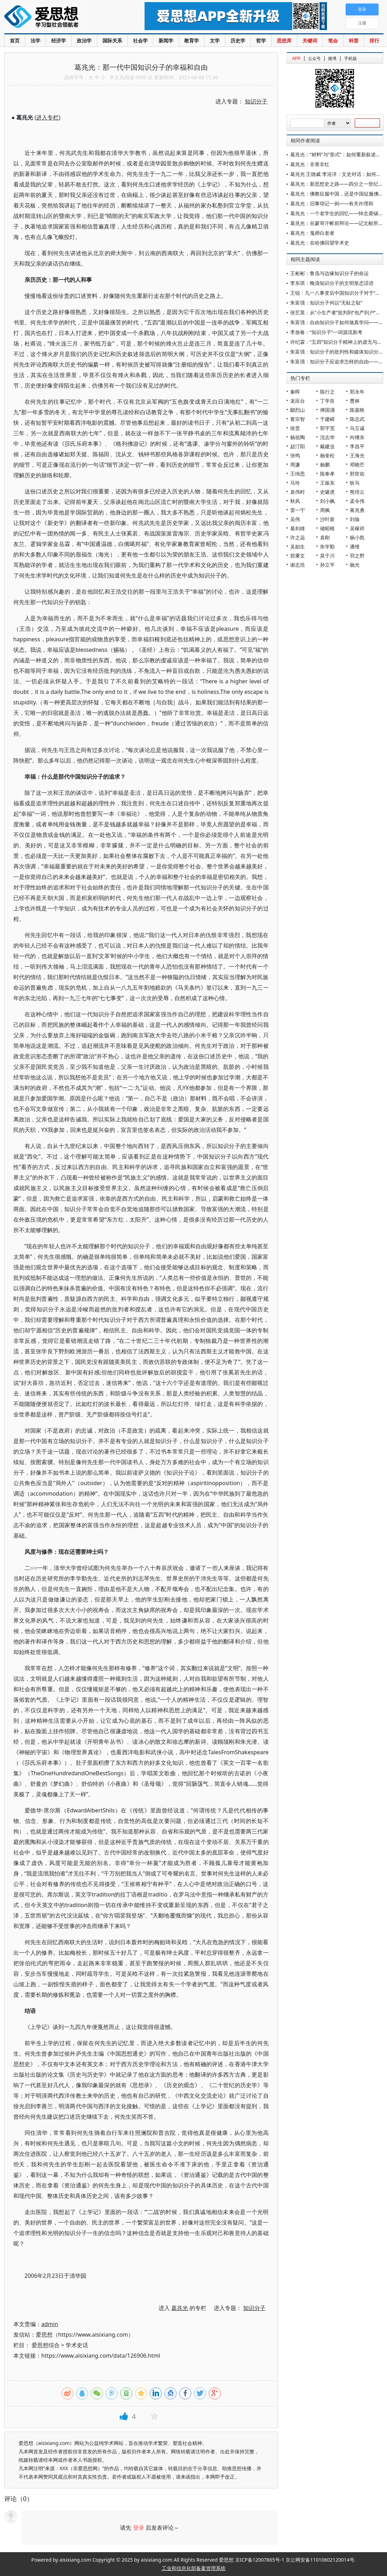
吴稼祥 (357, 528)
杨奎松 (327, 455)
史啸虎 (327, 491)
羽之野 (357, 555)
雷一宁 (297, 510)
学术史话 (77, 2345)
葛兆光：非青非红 (309, 164)
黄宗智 (297, 419)
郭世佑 (357, 473)
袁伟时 (297, 491)
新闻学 (166, 40)
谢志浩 (297, 564)
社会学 (140, 40)
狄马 (355, 482)
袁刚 (325, 537)
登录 (138, 2527)
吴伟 (295, 519)
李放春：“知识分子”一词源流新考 (326, 332)
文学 (215, 40)
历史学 (238, 40)
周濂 (295, 464)
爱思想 (60, 18)
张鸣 (295, 455)
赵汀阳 (297, 446)
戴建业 (327, 446)
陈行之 (327, 391)
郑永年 (357, 391)
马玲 (295, 482)
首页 (15, 40)
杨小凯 (357, 537)
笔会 (333, 40)
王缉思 (297, 473)
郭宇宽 (327, 428)
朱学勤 (327, 546)
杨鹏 (325, 464)
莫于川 (327, 555)
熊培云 (357, 491)
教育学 (191, 40)
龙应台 (297, 400)
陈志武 (357, 419)
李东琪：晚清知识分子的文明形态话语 (332, 283)
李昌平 (357, 446)
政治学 (84, 40)
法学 (35, 40)
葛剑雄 (297, 528)
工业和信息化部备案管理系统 (194, 2568)
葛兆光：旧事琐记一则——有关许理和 (332, 203)
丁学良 (327, 400)
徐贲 (295, 428)
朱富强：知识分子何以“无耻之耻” (326, 302)
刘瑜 (355, 519)
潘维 (355, 546)
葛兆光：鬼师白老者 (312, 233)
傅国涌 (327, 409)
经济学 (58, 40)
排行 (374, 40)
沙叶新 (327, 519)
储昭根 (327, 528)
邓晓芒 (357, 464)
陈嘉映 (357, 409)
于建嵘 (327, 419)
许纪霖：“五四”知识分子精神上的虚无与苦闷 (338, 342)
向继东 (357, 437)
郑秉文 (297, 555)
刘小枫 (327, 501)
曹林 (355, 400)
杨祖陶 (297, 437)
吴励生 (297, 546)
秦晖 (295, 391)
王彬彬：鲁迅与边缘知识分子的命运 (329, 273)
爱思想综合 (46, 2345)
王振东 (327, 482)
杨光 (355, 564)
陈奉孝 (327, 473)
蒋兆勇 (357, 510)
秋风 (295, 501)
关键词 (309, 40)
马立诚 (357, 428)
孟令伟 (357, 501)
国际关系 (112, 40)
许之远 (297, 537)
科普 (354, 40)
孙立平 (327, 564)
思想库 (284, 40)
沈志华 (327, 437)
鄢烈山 (297, 409)
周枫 (325, 510)
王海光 (357, 455)
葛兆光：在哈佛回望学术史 (319, 242)
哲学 (261, 40)
